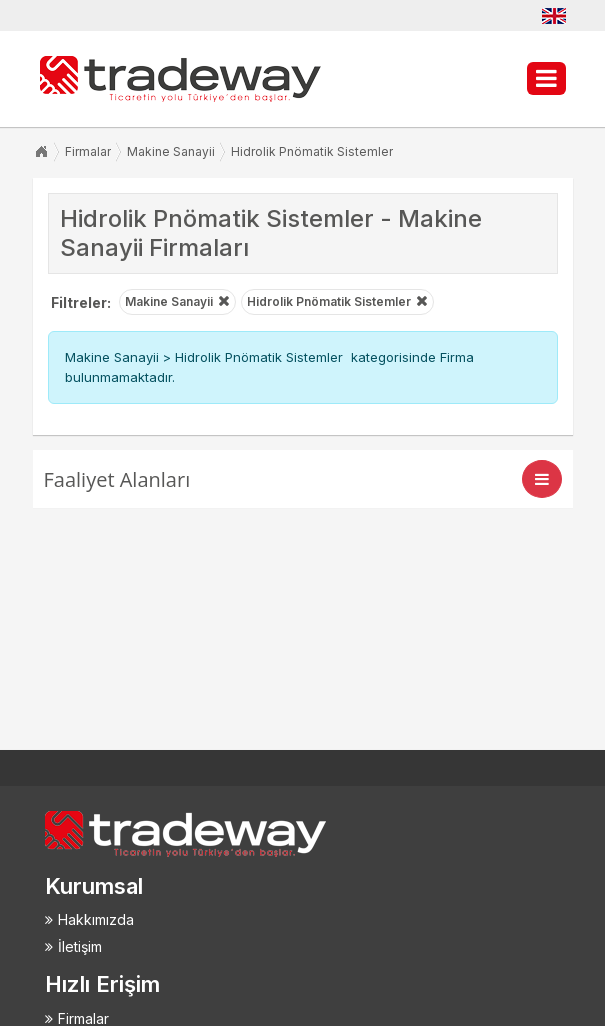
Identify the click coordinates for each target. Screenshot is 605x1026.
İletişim (80, 946)
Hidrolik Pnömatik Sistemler (312, 151)
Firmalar (88, 151)
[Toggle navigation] (542, 479)
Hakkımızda (96, 919)
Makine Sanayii (171, 151)
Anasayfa (41, 152)
